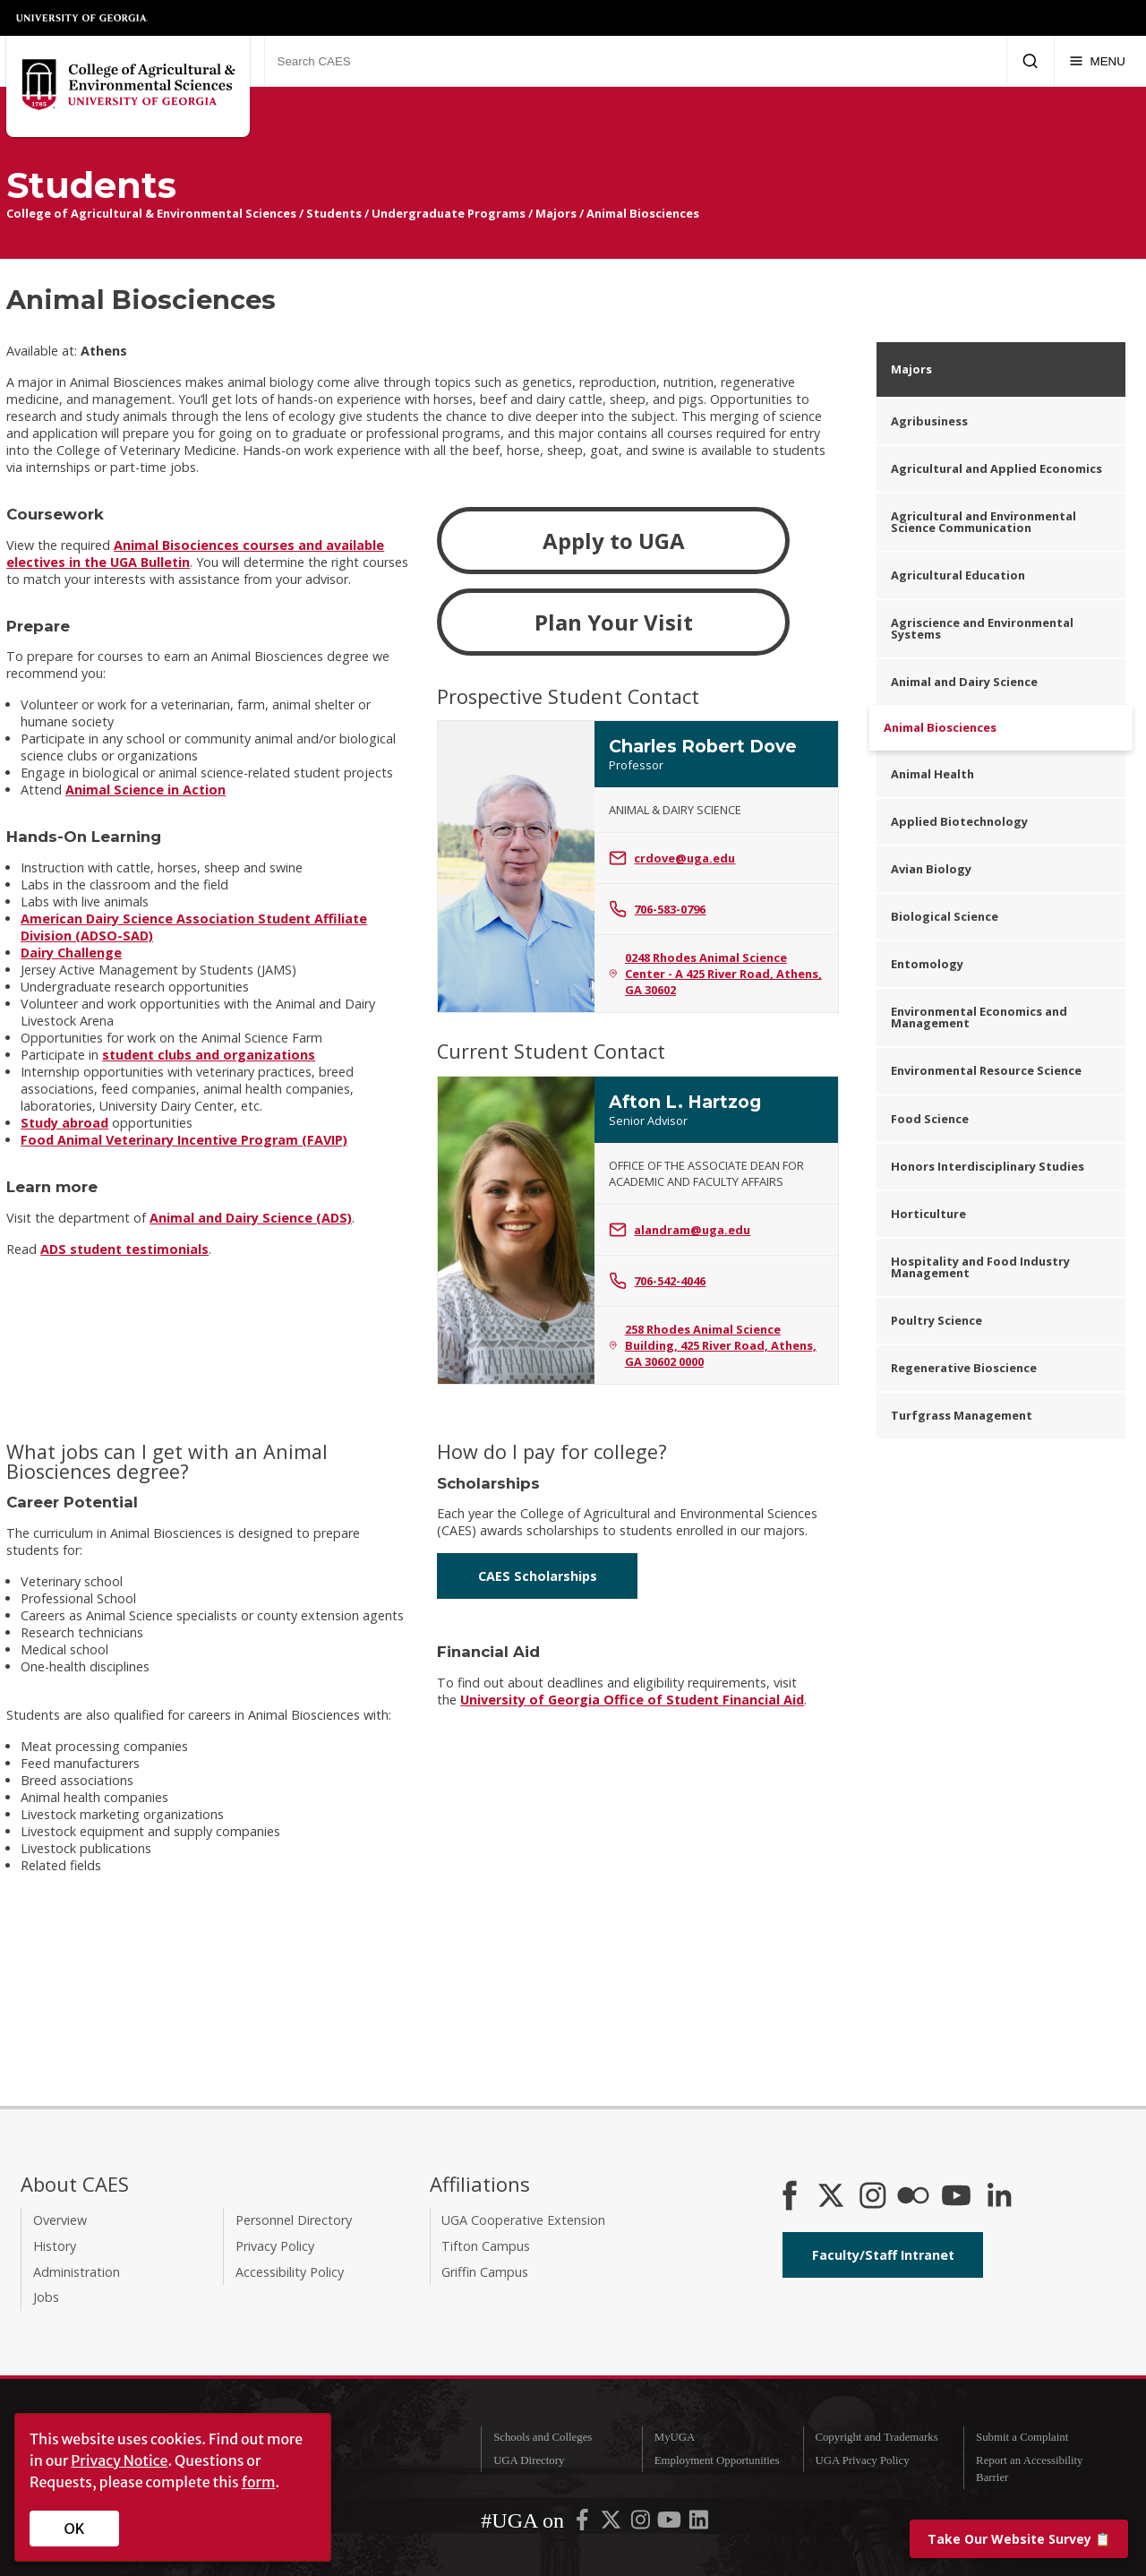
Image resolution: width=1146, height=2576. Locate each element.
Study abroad (64, 1122)
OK (74, 2528)
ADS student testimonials (124, 1249)
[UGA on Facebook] (583, 2523)
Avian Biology (931, 869)
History (54, 2245)
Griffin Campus (484, 2271)
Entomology (927, 964)
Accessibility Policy (289, 2271)
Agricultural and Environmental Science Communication (983, 522)
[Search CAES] (635, 61)
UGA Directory (528, 2460)
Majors (556, 213)
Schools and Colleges (542, 2437)
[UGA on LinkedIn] (699, 2523)
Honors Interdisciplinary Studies (987, 1166)
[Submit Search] (1030, 61)
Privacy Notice (119, 2460)
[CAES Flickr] (913, 2197)
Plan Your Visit (614, 622)
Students (334, 213)
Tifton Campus (485, 2245)
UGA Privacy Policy (862, 2460)
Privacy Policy (274, 2245)
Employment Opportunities (717, 2460)
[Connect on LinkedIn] (999, 2197)
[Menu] (1097, 61)
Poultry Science (936, 1320)
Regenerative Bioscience (964, 1368)
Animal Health (932, 774)
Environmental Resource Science (986, 1070)
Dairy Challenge (71, 952)
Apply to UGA (614, 540)
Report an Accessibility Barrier (1029, 2469)
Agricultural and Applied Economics (996, 468)
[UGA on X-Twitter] (612, 2523)
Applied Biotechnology (959, 821)
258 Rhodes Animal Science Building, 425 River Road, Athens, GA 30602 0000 (712, 1345)
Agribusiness (929, 421)
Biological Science (944, 916)
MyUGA (675, 2437)
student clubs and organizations (208, 1054)
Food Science (930, 1119)
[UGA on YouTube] (670, 2523)
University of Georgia (82, 17)
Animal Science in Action (145, 789)
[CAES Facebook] (789, 2197)
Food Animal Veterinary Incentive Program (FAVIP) (184, 1139)
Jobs (46, 2297)
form (259, 2482)
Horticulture (928, 1214)
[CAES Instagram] (873, 2197)
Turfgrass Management (961, 1415)
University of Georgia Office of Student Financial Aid (632, 1699)
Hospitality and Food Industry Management (980, 1267)
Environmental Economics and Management (979, 1017)
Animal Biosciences (642, 213)
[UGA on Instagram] (642, 2523)
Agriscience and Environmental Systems (982, 628)
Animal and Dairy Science (964, 682)
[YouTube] (956, 2197)
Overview (60, 2219)
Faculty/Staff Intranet (883, 2254)
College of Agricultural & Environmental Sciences (151, 213)
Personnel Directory (293, 2219)
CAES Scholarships (537, 1575)
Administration (76, 2271)
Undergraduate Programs (449, 213)
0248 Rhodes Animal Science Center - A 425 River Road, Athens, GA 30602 (715, 973)
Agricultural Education (958, 575)
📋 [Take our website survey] (1019, 2538)
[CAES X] (832, 2197)
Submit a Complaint (1022, 2437)
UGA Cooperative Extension (523, 2219)
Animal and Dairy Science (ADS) (251, 1217)
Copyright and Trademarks (876, 2437)
